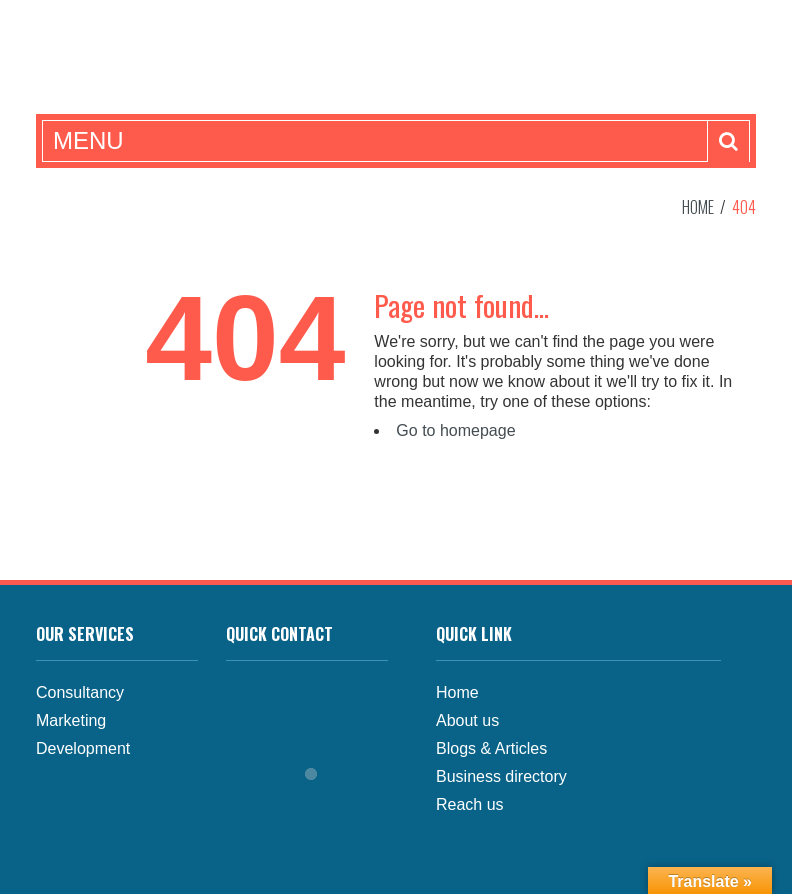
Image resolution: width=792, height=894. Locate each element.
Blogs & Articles (491, 748)
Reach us (470, 804)
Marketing (71, 720)
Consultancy (80, 692)
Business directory (501, 776)
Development (83, 748)
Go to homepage (455, 430)
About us (467, 720)
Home (698, 207)
